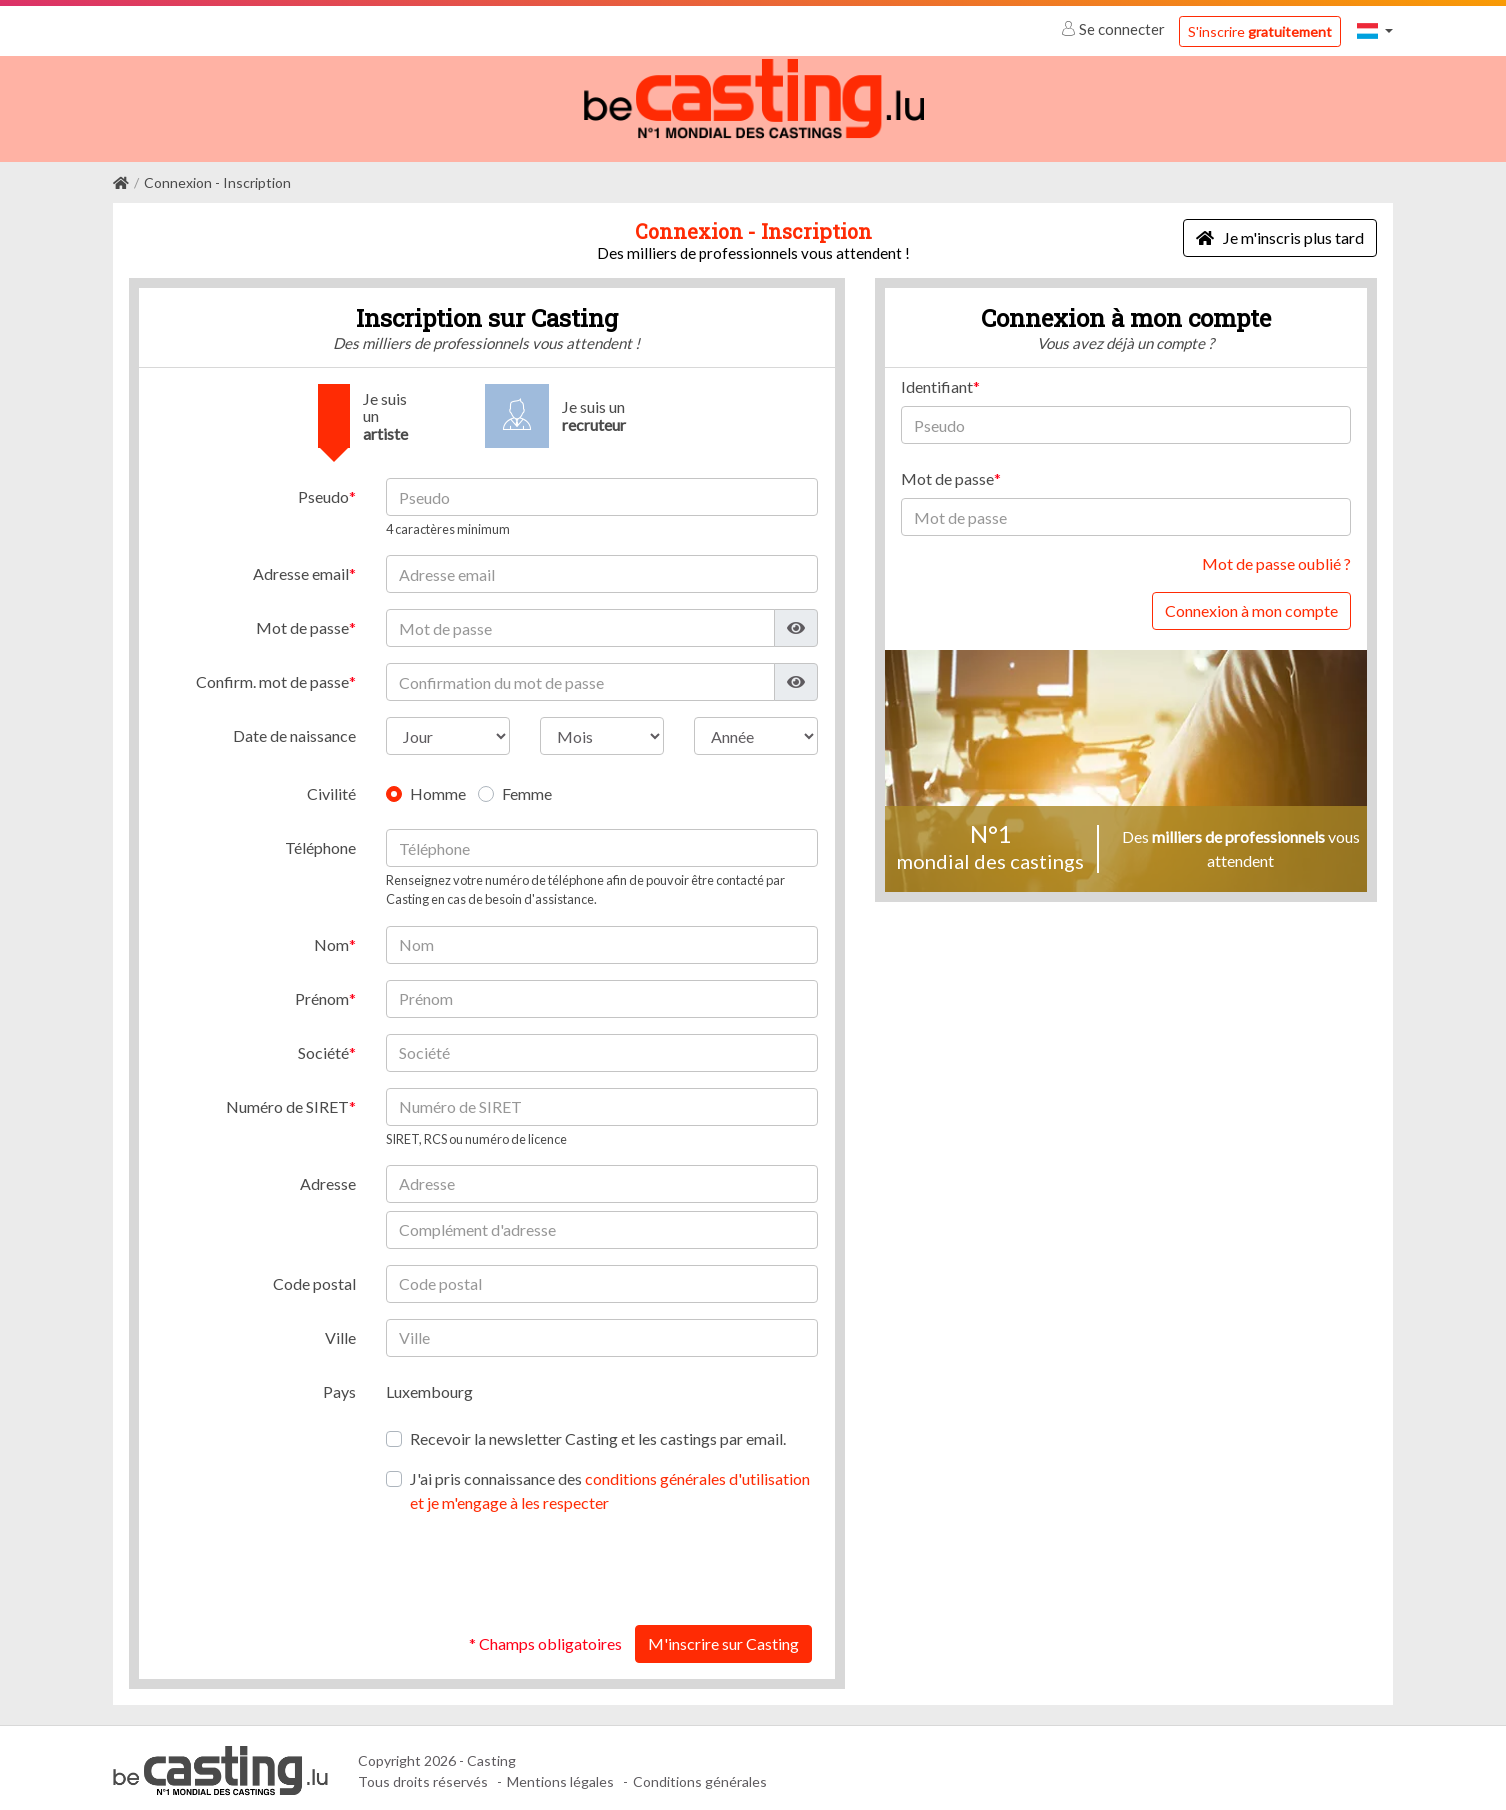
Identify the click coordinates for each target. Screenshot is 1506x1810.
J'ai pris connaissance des (610, 1484)
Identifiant (937, 380)
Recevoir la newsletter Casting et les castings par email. (598, 1432)
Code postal (314, 1277)
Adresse (328, 1177)
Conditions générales (700, 1775)
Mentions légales (560, 1775)
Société (323, 1046)
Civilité (331, 787)
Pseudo (323, 490)
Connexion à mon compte (1251, 604)
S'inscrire (1260, 31)
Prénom (322, 992)
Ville (340, 1331)
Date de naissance (294, 729)
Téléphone (320, 841)
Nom (331, 938)
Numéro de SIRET (287, 1100)
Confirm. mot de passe (272, 675)
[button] (1375, 30)
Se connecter (1114, 29)
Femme (527, 787)
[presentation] (666, 1564)
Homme (438, 787)
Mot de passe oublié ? (1276, 557)
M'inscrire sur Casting (723, 1637)
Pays (339, 1385)
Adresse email (301, 567)
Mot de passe (302, 621)
